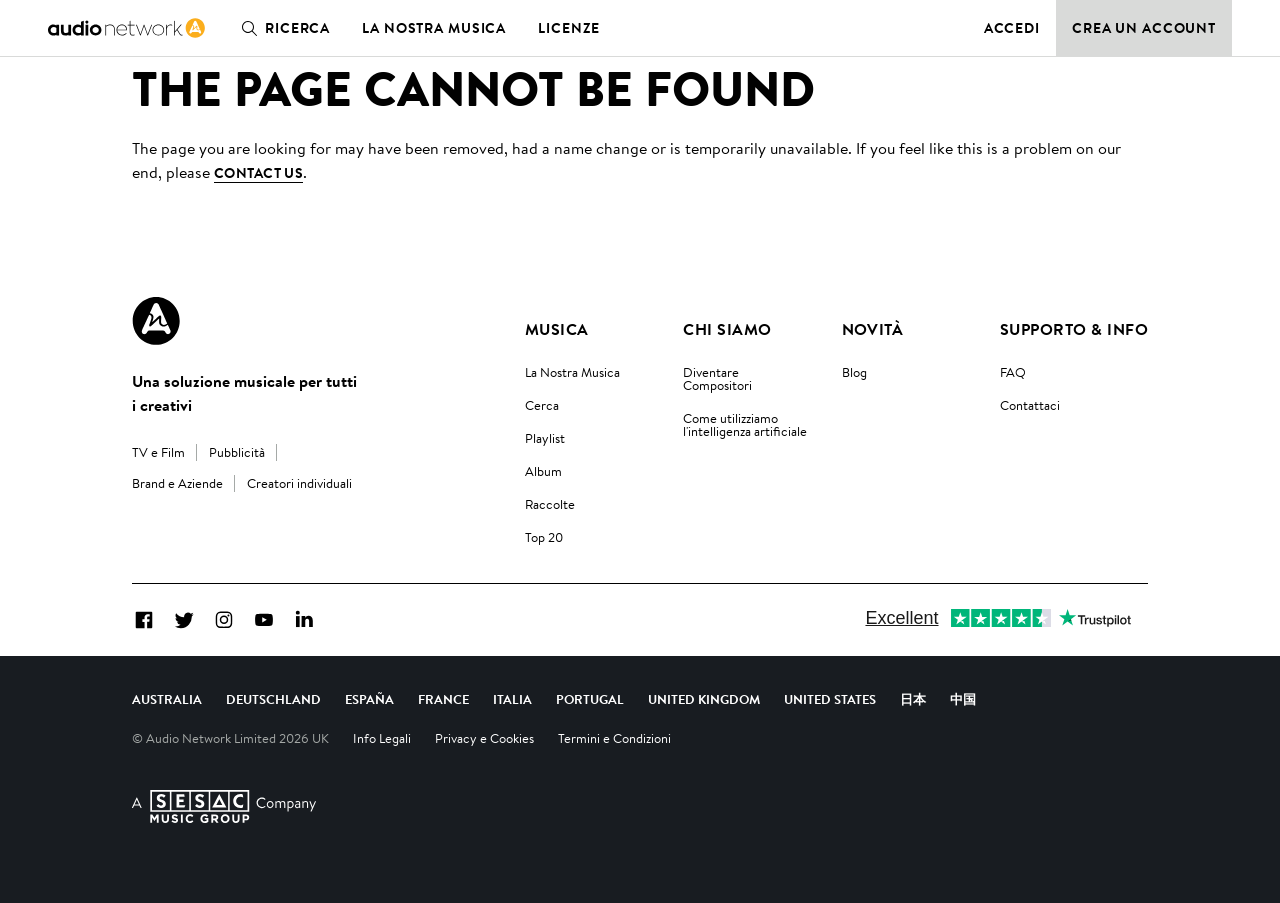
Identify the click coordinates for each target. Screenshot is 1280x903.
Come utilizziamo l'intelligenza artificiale (745, 424)
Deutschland (273, 699)
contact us (258, 173)
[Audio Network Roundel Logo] (156, 321)
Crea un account (1144, 28)
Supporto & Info (1074, 329)
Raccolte (550, 504)
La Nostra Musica (572, 372)
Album (543, 471)
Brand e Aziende (177, 483)
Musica (557, 329)
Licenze (569, 28)
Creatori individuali (299, 483)
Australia (167, 699)
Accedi (1012, 28)
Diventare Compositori (717, 378)
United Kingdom (704, 699)
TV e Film (158, 452)
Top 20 (544, 537)
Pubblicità (237, 452)
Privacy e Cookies (484, 738)
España (369, 699)
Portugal (590, 699)
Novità (873, 329)
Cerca (542, 405)
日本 (913, 699)
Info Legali (382, 738)
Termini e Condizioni (614, 738)
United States (830, 699)
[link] (126, 28)
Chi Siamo (727, 329)
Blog (854, 372)
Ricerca (281, 28)
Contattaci (1030, 405)
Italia (512, 699)
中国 (963, 699)
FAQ (1013, 372)
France (443, 699)
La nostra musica (434, 28)
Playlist (545, 438)
